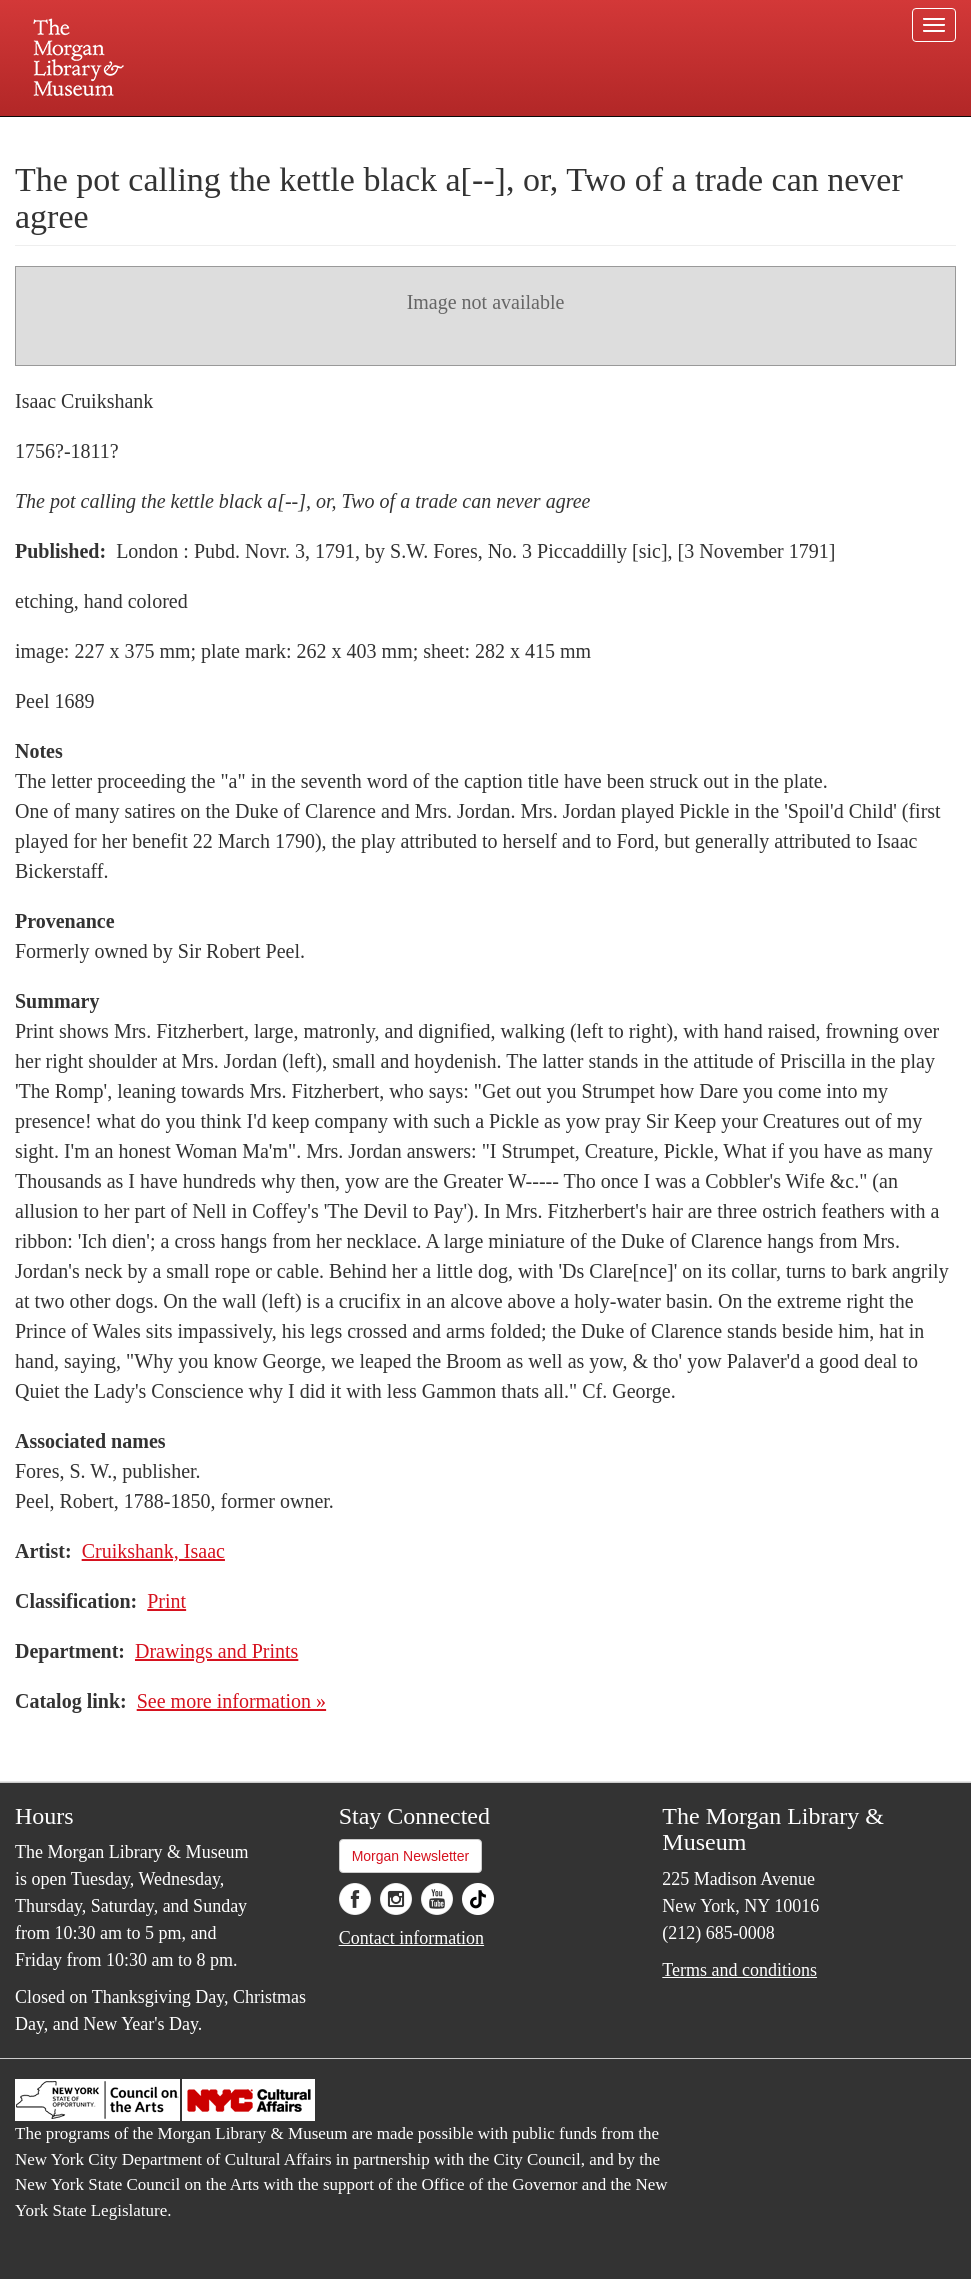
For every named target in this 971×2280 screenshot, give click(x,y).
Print (166, 1601)
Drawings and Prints (216, 1651)
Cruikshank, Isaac (153, 1551)
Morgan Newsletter (411, 1856)
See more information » (231, 1701)
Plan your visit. (248, 134)
